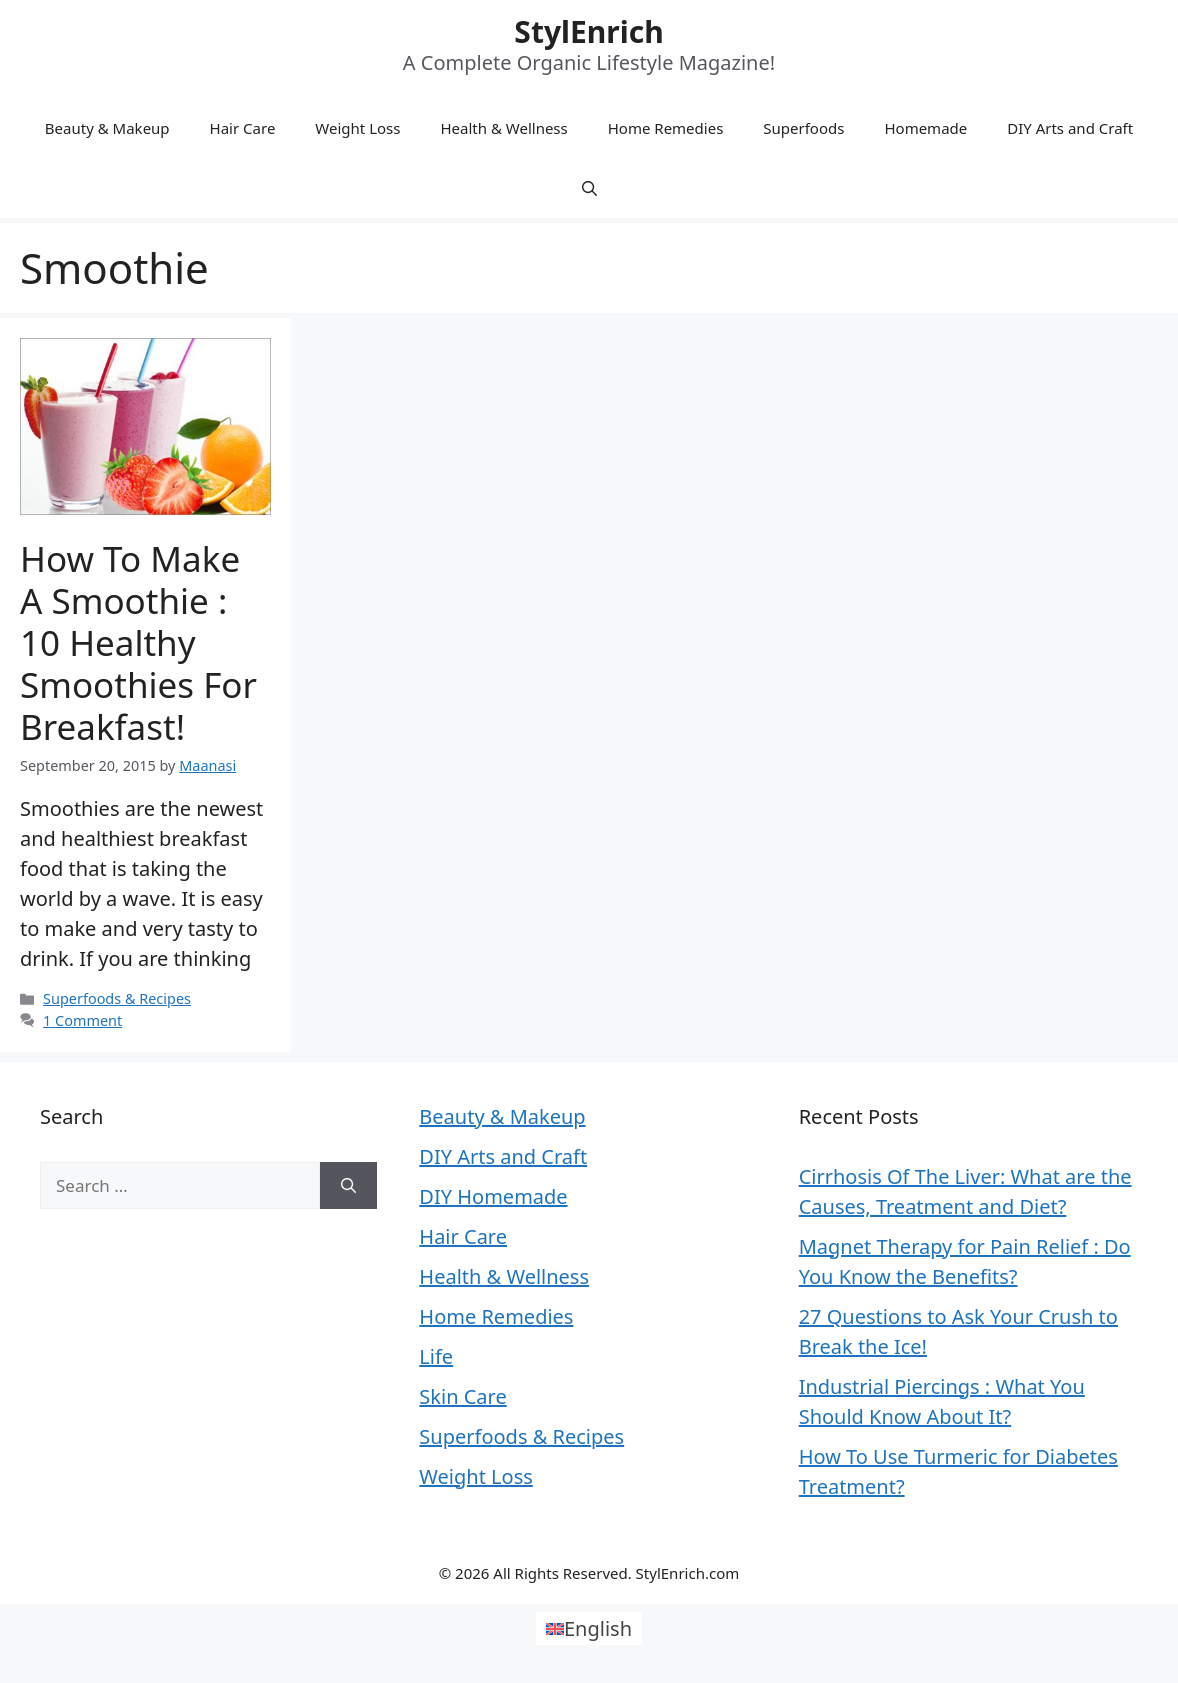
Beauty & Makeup (107, 128)
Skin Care (462, 1396)
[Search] (348, 1186)
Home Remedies (666, 128)
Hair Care (243, 128)
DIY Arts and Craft (1070, 128)
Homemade (925, 128)
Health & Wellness (503, 128)
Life (436, 1356)
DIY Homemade (493, 1196)
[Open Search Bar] (589, 188)
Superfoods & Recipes (117, 998)
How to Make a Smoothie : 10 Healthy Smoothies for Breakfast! (138, 642)
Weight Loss (357, 128)
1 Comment (82, 1020)
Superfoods (803, 128)
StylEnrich (588, 31)
